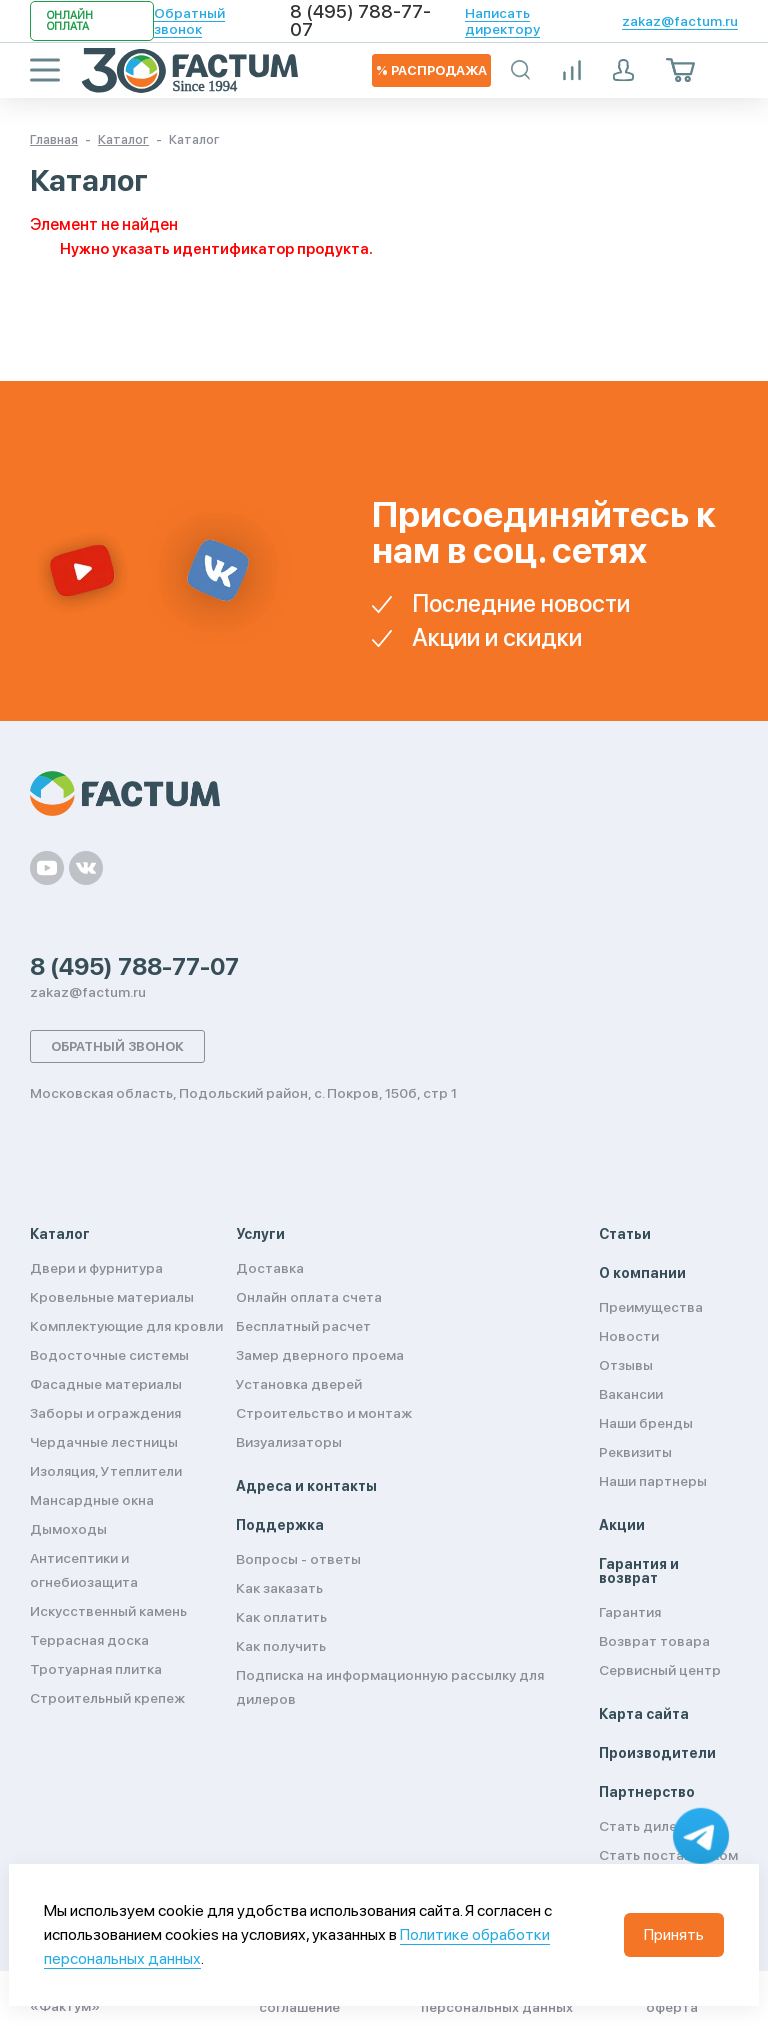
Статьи (625, 1234)
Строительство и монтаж (324, 1413)
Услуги (260, 1234)
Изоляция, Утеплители (106, 1471)
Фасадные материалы (106, 1384)
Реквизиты (635, 1452)
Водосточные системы (109, 1355)
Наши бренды (646, 1423)
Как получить (281, 1646)
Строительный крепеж (107, 1698)
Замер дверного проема (320, 1355)
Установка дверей (299, 1384)
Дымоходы (68, 1529)
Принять (674, 1934)
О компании (642, 1273)
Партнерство (647, 1792)
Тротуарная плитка (96, 1669)
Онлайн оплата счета (309, 1297)
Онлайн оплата (70, 21)
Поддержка (280, 1525)
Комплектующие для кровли (126, 1326)
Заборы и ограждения (105, 1413)
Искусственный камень (108, 1611)
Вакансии (631, 1394)
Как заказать (279, 1588)
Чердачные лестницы (104, 1442)
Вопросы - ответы (298, 1559)
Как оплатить (281, 1617)
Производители (657, 1753)
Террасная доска (89, 1640)
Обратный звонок (189, 21)
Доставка (270, 1268)
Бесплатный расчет (303, 1326)
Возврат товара (654, 1641)
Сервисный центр (660, 1670)
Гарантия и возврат (639, 1571)
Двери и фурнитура (96, 1268)
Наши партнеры (653, 1481)
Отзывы (626, 1365)
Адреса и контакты (306, 1486)
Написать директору (502, 21)
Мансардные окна (92, 1500)
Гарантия (630, 1612)
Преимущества (651, 1307)
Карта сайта (644, 1714)
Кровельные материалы (112, 1297)
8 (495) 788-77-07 (360, 21)
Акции (622, 1525)
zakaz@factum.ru (680, 21)
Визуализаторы (289, 1442)
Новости (629, 1336)
